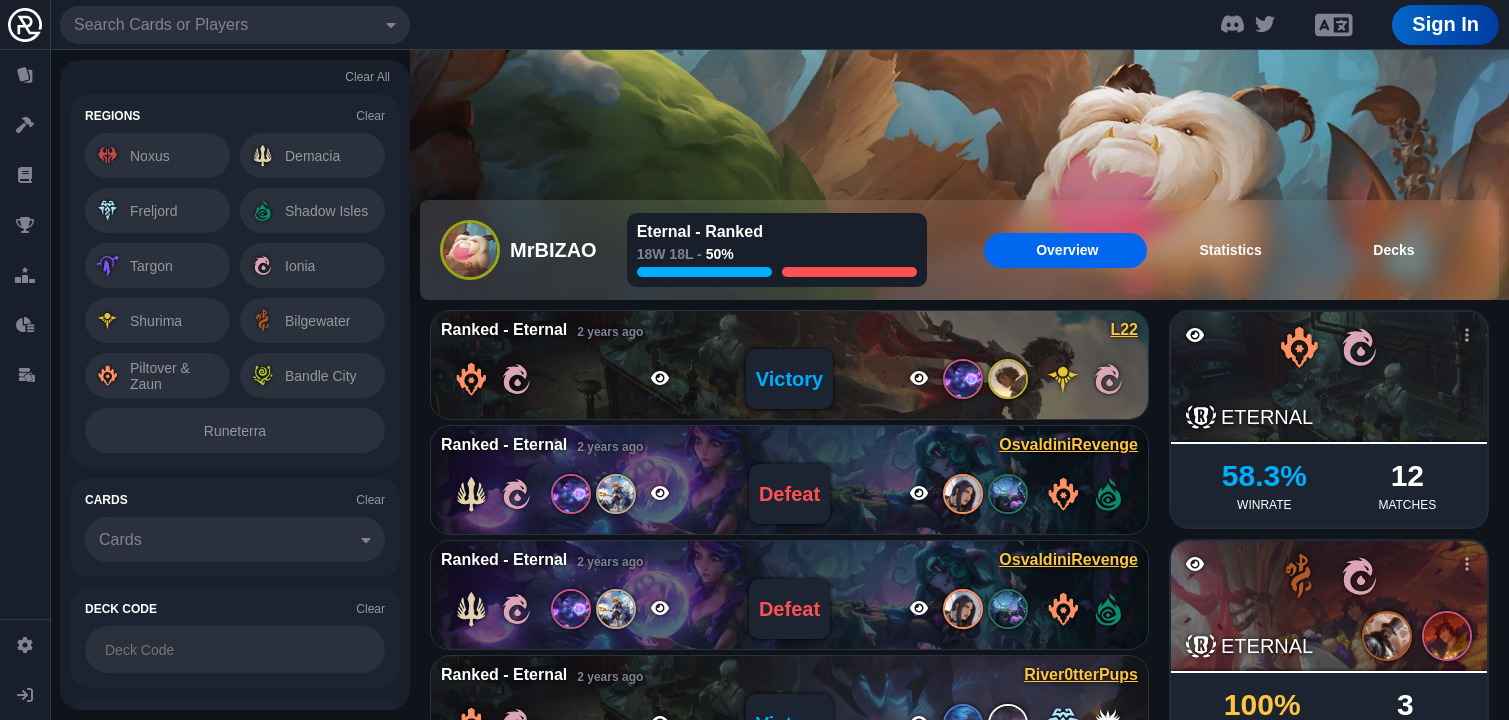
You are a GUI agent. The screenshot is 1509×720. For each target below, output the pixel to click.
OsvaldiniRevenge (1068, 444)
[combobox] (235, 25)
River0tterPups (1081, 674)
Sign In (1445, 24)
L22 (1124, 329)
